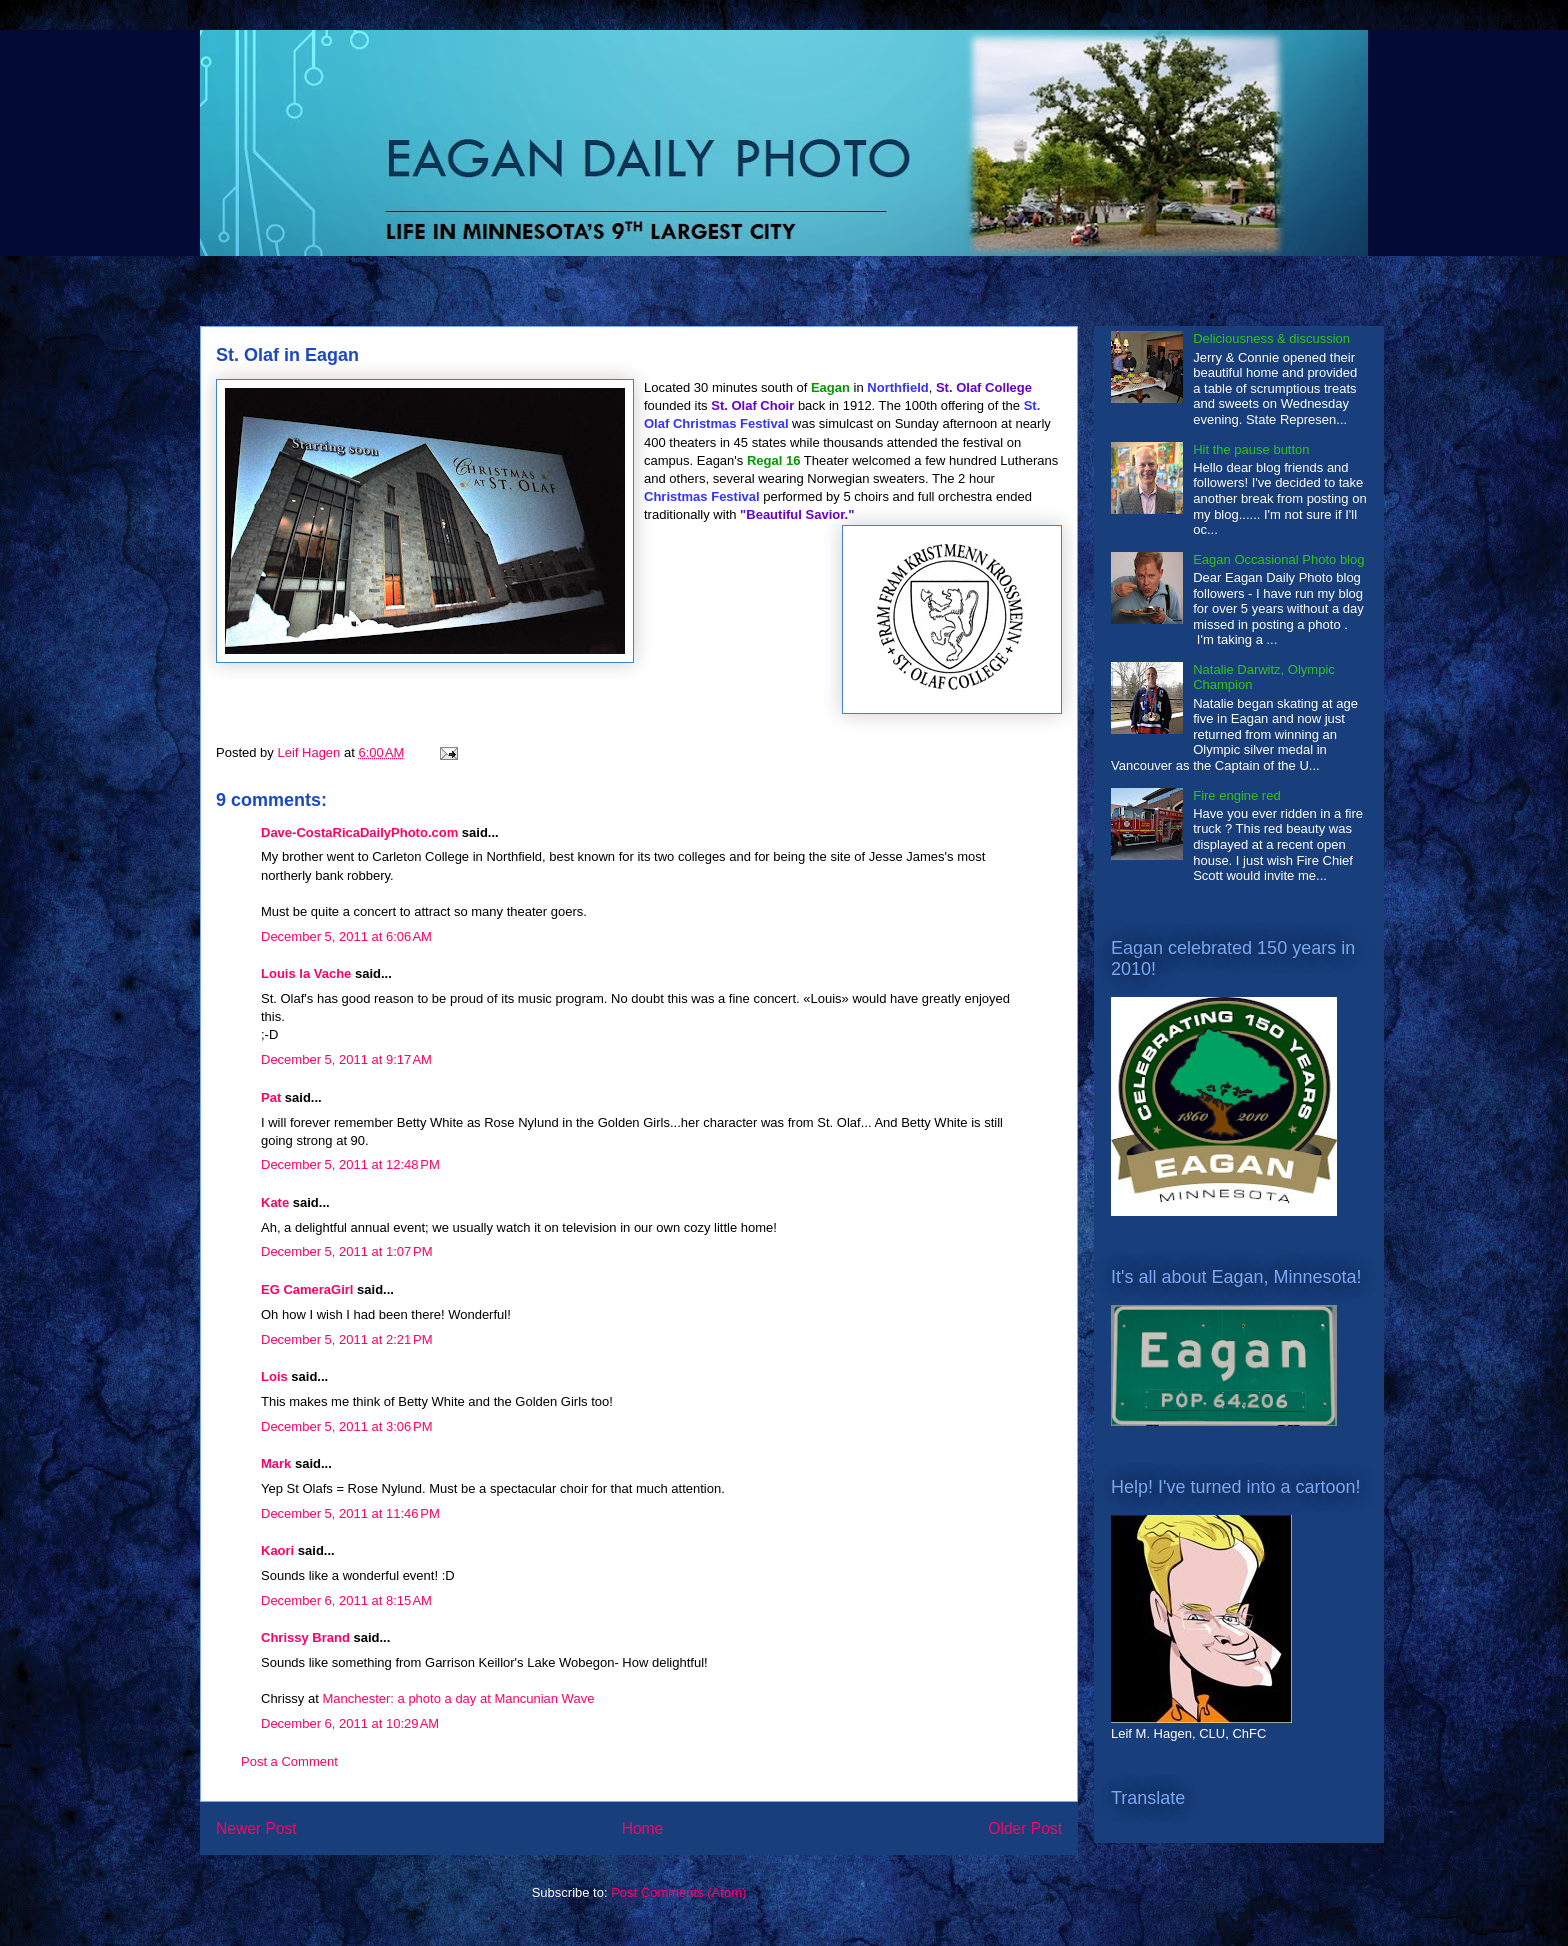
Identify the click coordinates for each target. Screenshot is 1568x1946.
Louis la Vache (306, 973)
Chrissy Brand (305, 1637)
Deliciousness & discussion (1271, 338)
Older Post (1025, 1828)
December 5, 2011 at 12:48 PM (350, 1164)
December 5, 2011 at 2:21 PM (347, 1339)
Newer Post (256, 1828)
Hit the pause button (1251, 449)
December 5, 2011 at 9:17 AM (346, 1059)
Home (643, 1828)
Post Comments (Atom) (678, 1892)
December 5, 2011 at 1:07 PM (347, 1251)
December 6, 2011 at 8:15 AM (346, 1600)
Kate (275, 1202)
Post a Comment (289, 1761)
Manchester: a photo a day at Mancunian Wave (458, 1698)
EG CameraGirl (307, 1289)
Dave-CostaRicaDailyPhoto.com (359, 832)
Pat (271, 1097)
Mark (276, 1463)
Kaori (277, 1550)
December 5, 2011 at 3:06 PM (347, 1426)
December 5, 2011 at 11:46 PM (350, 1513)
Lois (274, 1376)
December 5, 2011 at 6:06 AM (346, 936)
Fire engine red (1236, 795)
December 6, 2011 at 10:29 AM (350, 1723)
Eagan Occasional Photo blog (1278, 559)
